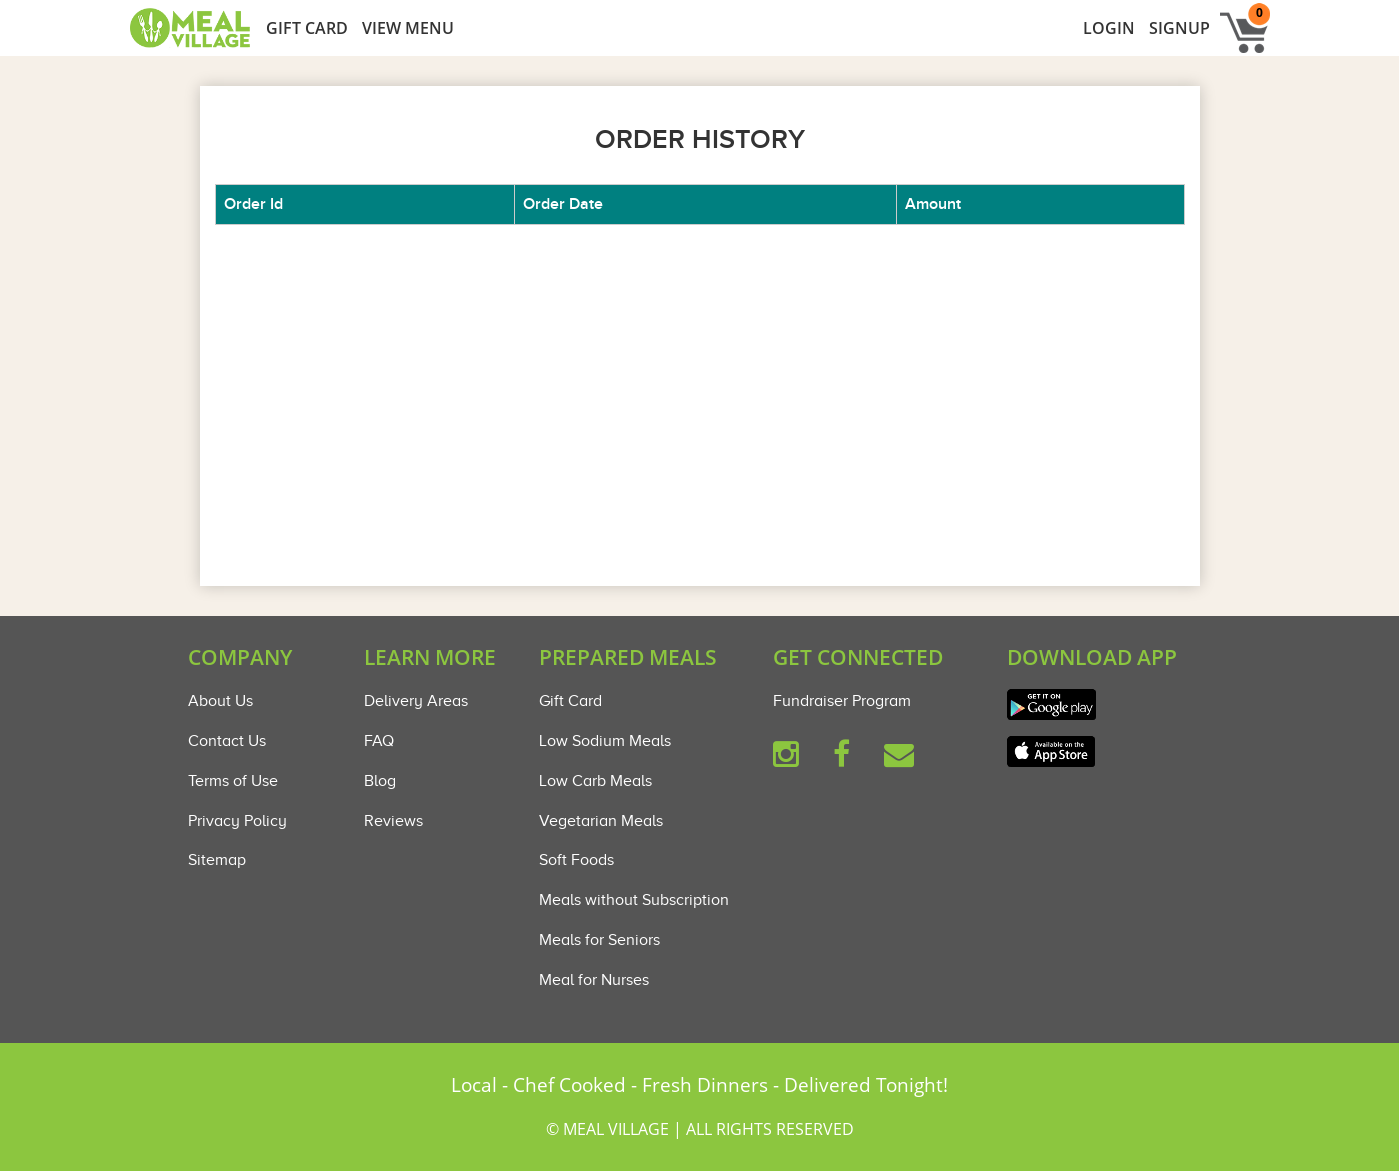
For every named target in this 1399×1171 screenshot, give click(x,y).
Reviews (393, 821)
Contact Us (227, 741)
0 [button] (1259, 12)
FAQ (379, 741)
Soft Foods (576, 860)
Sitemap (217, 860)
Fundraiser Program (842, 701)
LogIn (1109, 28)
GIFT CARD (307, 28)
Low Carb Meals (595, 781)
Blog (380, 781)
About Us (220, 701)
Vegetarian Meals (601, 821)
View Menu (408, 28)
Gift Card (570, 701)
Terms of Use (233, 781)
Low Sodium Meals (605, 741)
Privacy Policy (237, 821)
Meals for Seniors (599, 940)
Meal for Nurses (594, 980)
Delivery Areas (416, 701)
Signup (1179, 28)
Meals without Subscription (634, 900)
